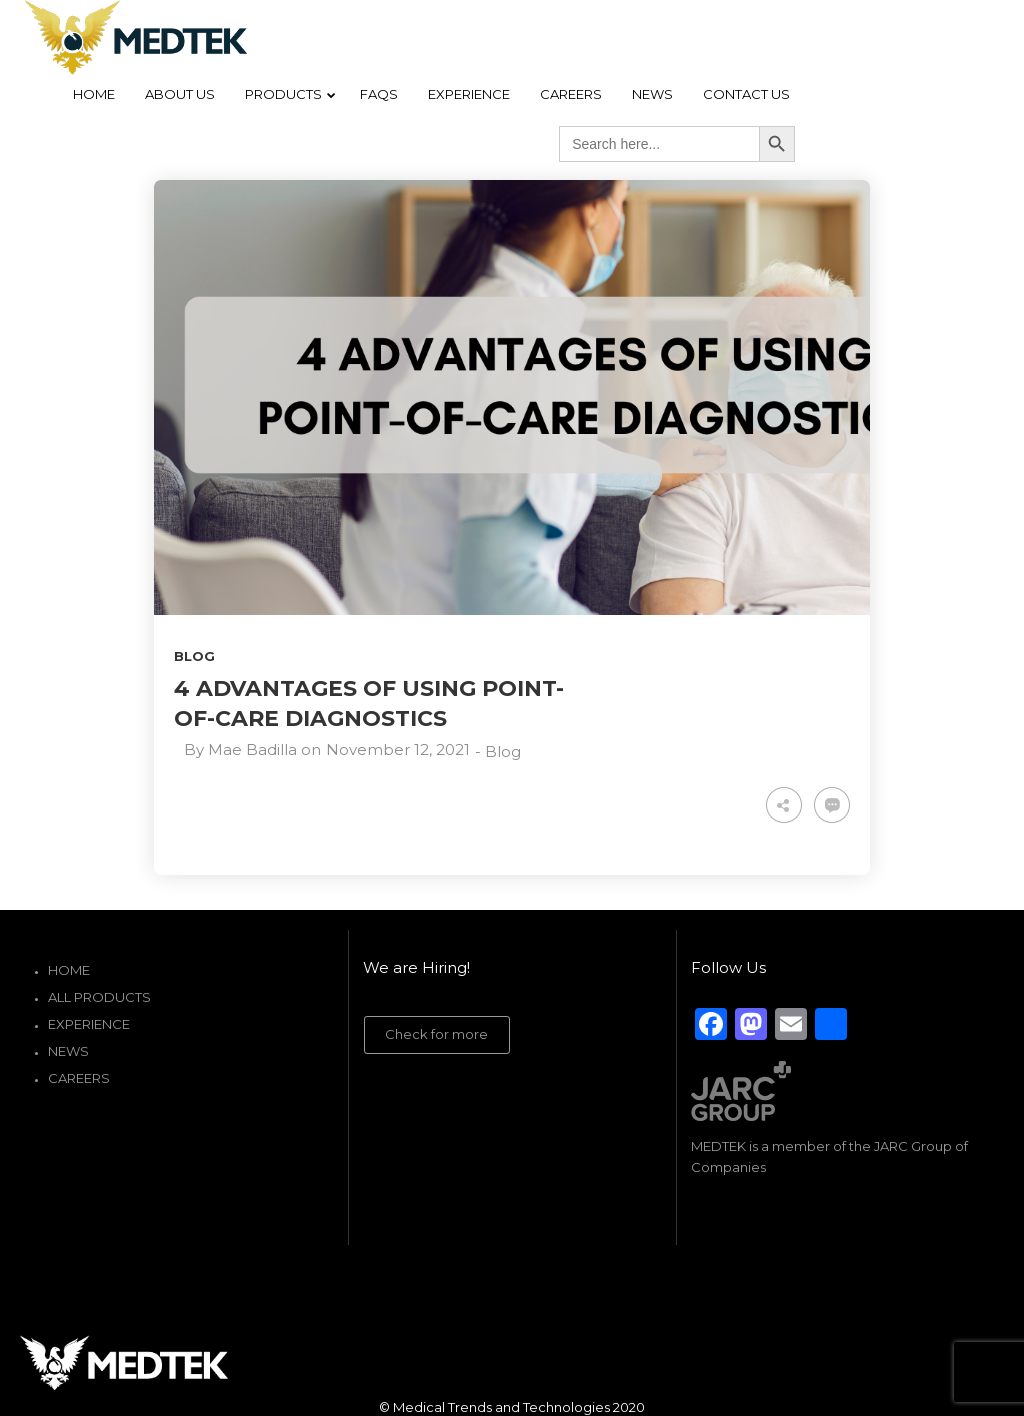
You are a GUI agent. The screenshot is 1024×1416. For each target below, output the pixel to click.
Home (69, 970)
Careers (79, 1078)
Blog (194, 656)
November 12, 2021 (398, 749)
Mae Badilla (252, 749)
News (68, 1051)
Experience (89, 1024)
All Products (99, 997)
